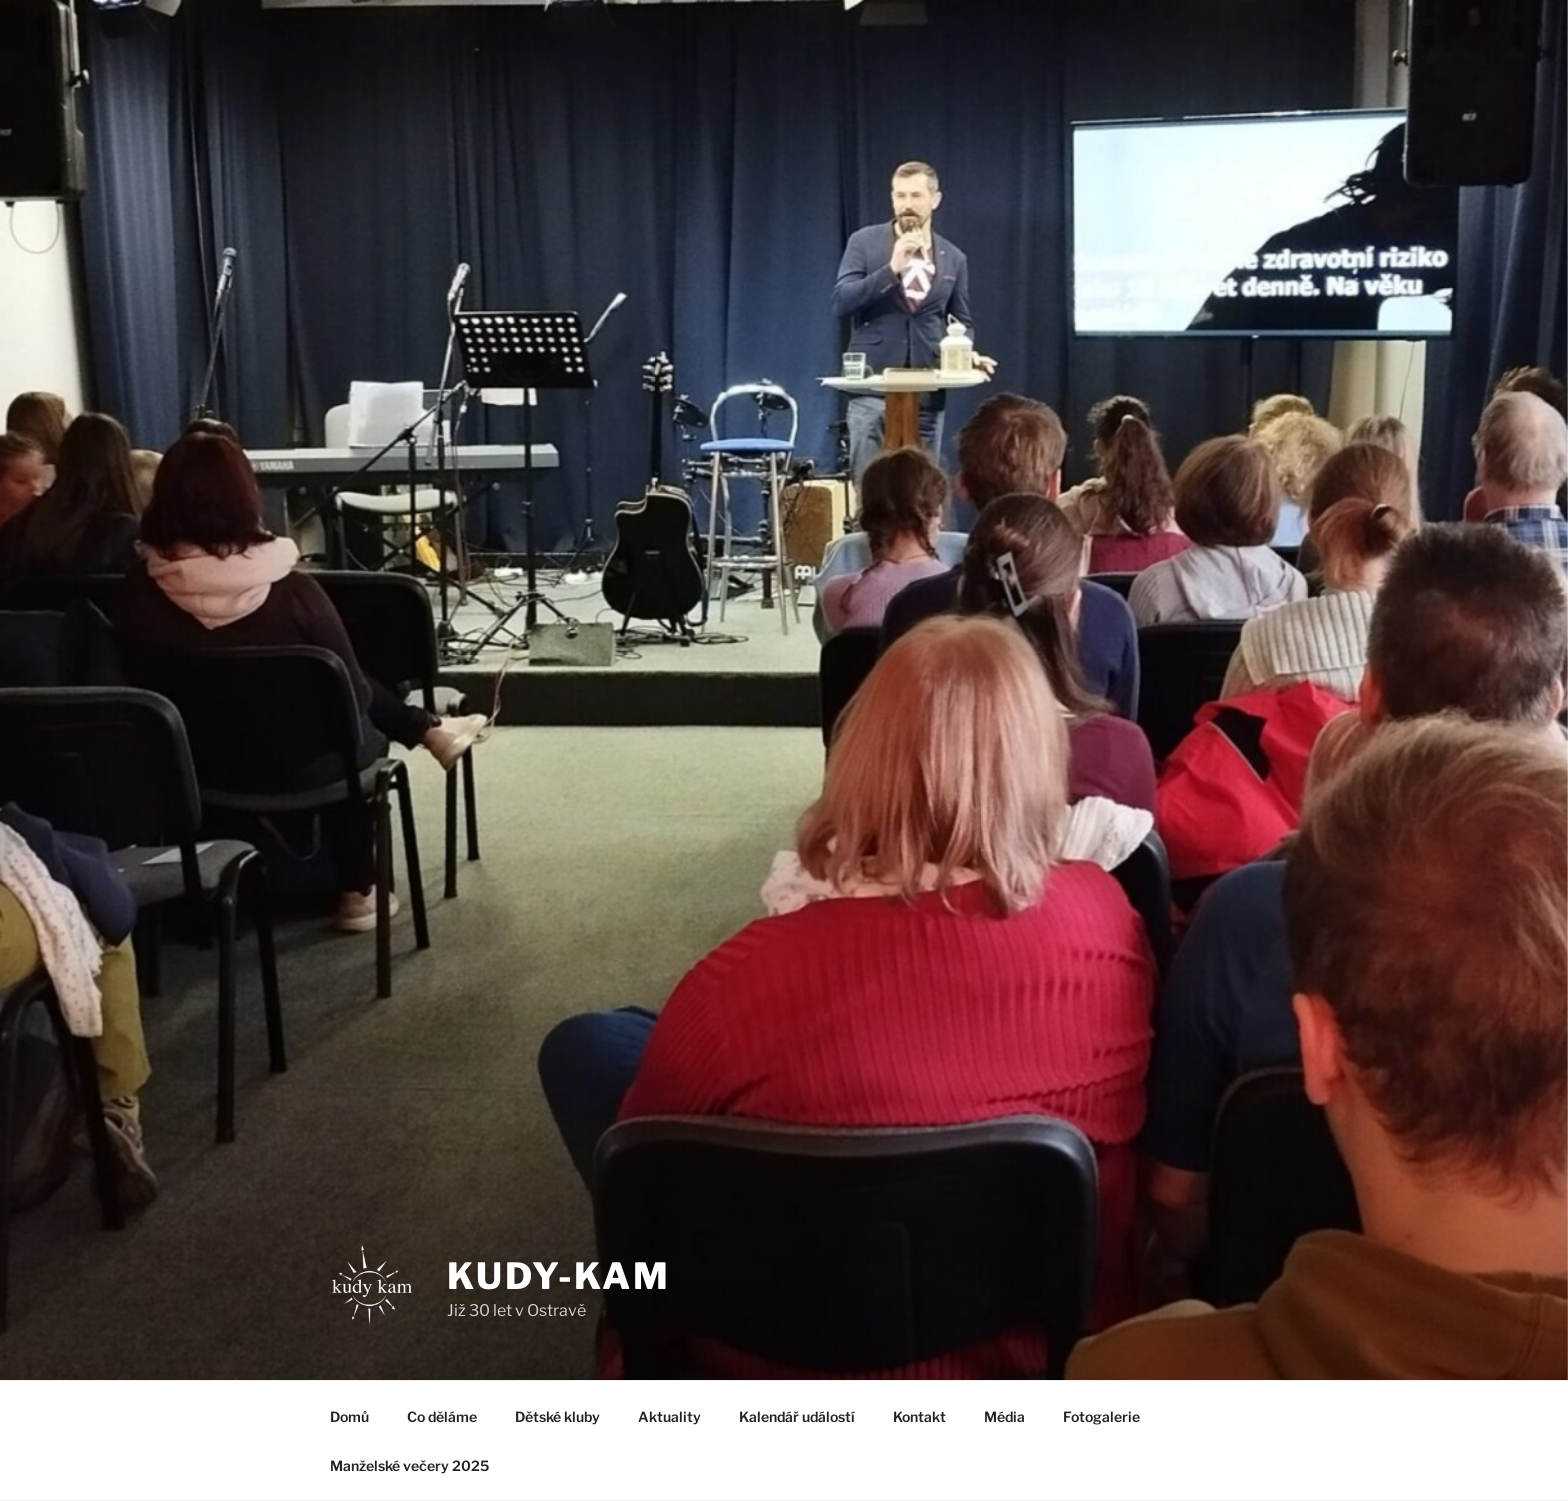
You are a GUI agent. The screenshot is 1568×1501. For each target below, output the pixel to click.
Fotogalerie (1101, 1416)
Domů (349, 1416)
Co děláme (442, 1416)
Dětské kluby (557, 1416)
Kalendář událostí (797, 1416)
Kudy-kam (559, 1276)
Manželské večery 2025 (409, 1465)
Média (1004, 1416)
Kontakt (919, 1416)
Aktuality (669, 1416)
